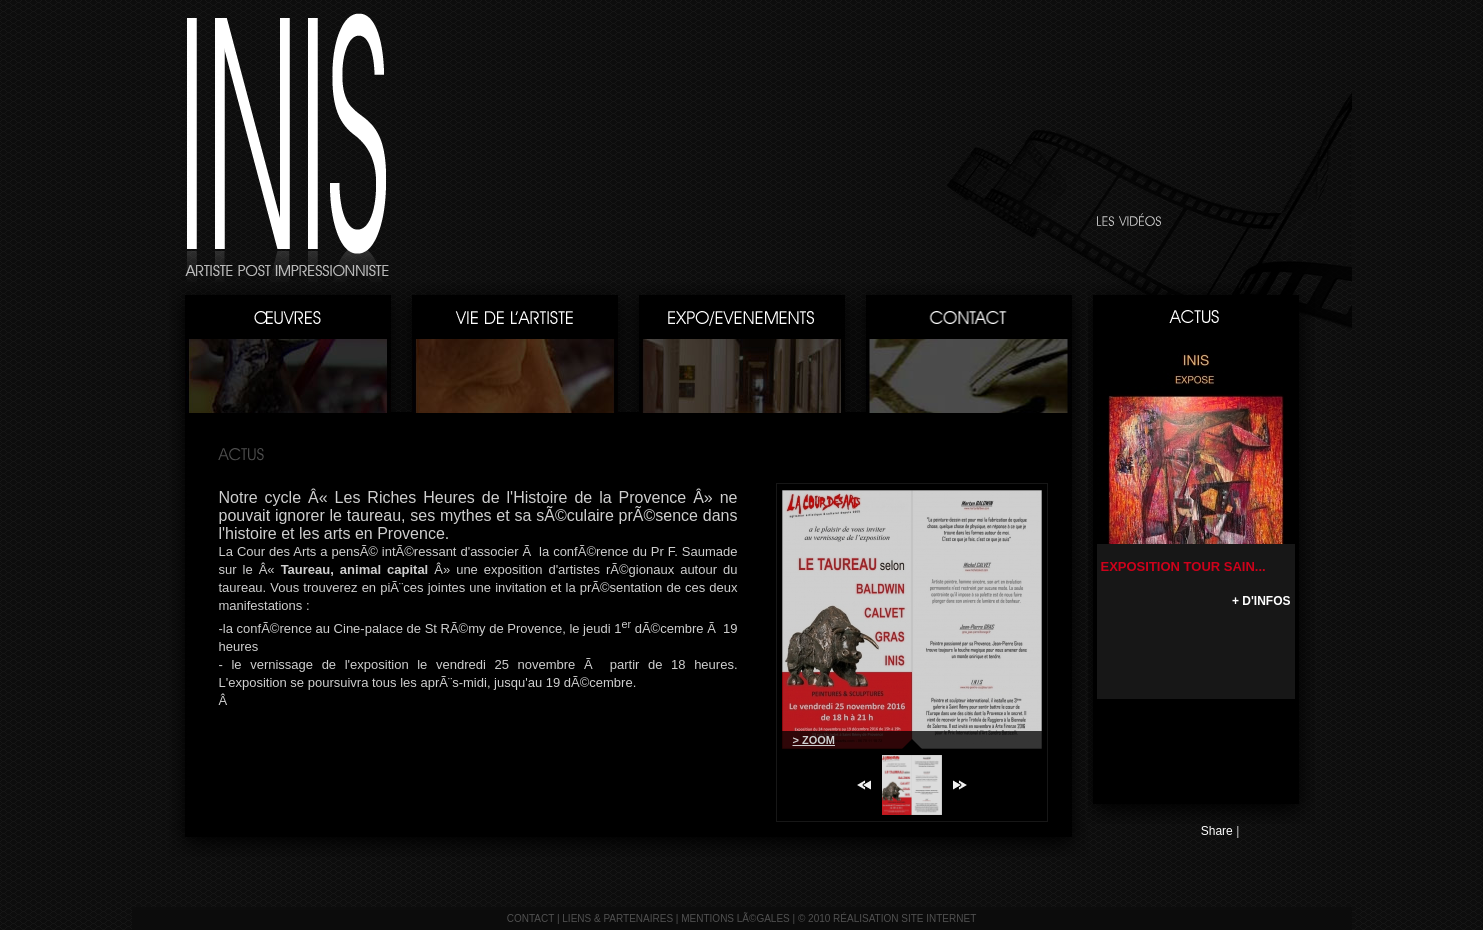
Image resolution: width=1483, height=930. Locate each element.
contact (530, 918)
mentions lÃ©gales (735, 918)
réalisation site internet (904, 918)
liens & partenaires (617, 918)
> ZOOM (814, 740)
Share (1217, 831)
